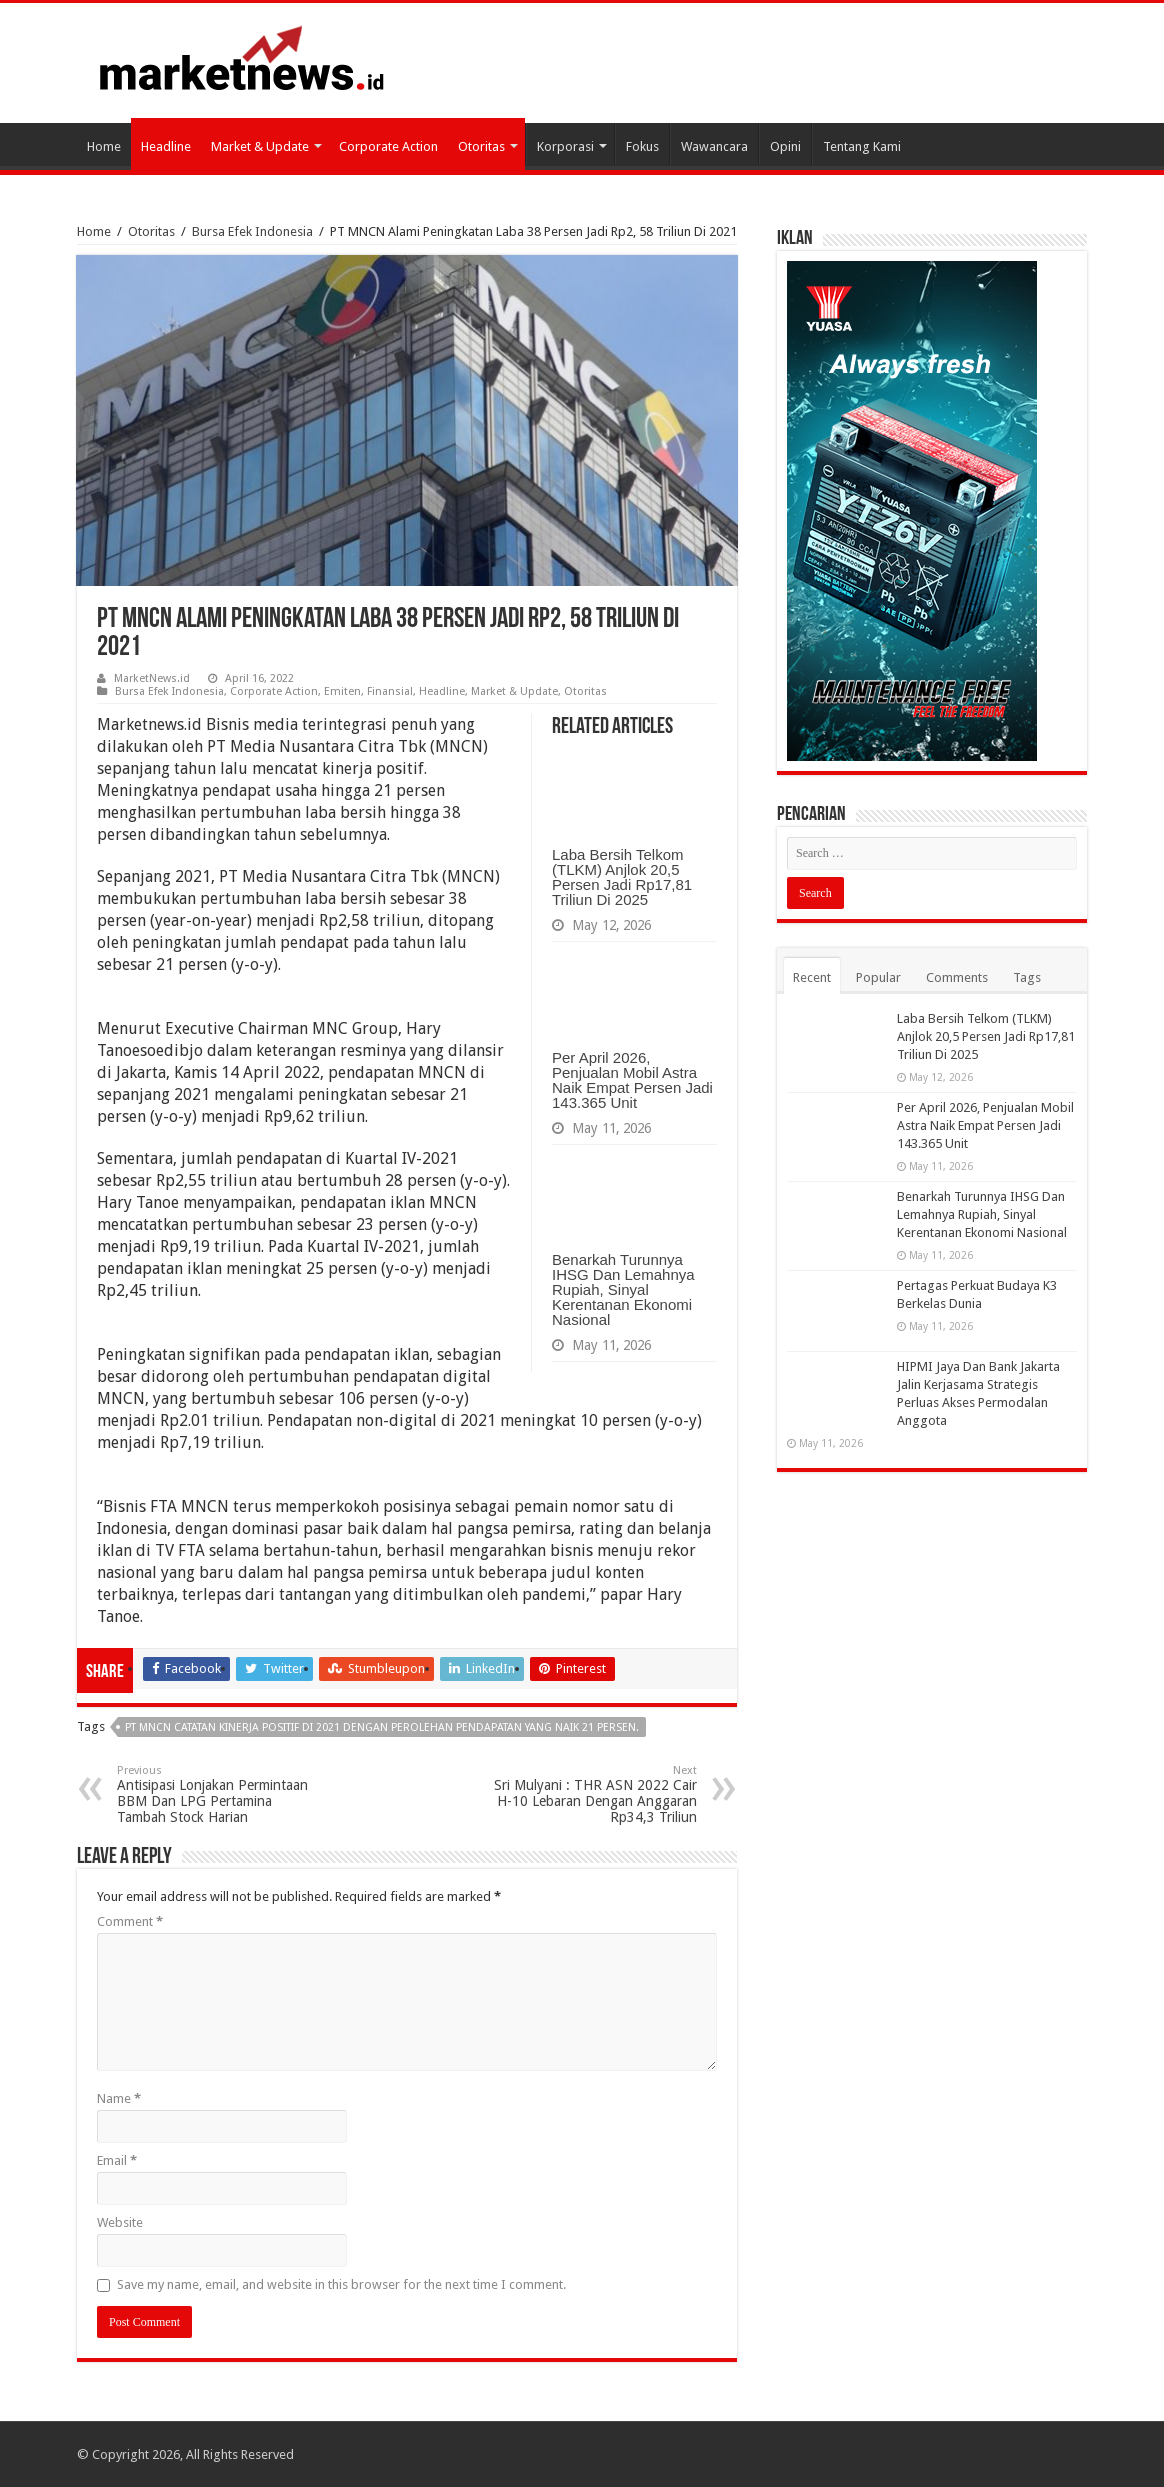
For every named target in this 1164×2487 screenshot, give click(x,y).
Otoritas (481, 146)
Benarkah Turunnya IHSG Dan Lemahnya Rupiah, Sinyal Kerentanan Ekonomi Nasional (623, 1289)
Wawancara (714, 146)
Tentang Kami (862, 146)
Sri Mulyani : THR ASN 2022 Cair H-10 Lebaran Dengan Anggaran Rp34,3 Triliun (594, 1794)
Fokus (642, 146)
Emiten (342, 691)
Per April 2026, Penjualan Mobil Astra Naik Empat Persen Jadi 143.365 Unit (632, 1080)
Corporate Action (388, 146)
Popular (878, 977)
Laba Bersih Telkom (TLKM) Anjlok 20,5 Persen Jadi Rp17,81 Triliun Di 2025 (622, 877)
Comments (957, 977)
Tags (1027, 977)
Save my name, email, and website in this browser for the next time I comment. (341, 2284)
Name (119, 2098)
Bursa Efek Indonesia (252, 231)
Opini (785, 146)
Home (104, 146)
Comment (130, 1921)
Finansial (390, 691)
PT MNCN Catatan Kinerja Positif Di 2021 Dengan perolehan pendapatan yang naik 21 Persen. (382, 1727)
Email (117, 2160)
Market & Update (260, 146)
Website (120, 2222)
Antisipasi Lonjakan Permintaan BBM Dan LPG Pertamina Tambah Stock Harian (219, 1794)
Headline (166, 146)
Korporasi (565, 146)
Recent (812, 977)
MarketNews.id (152, 678)
